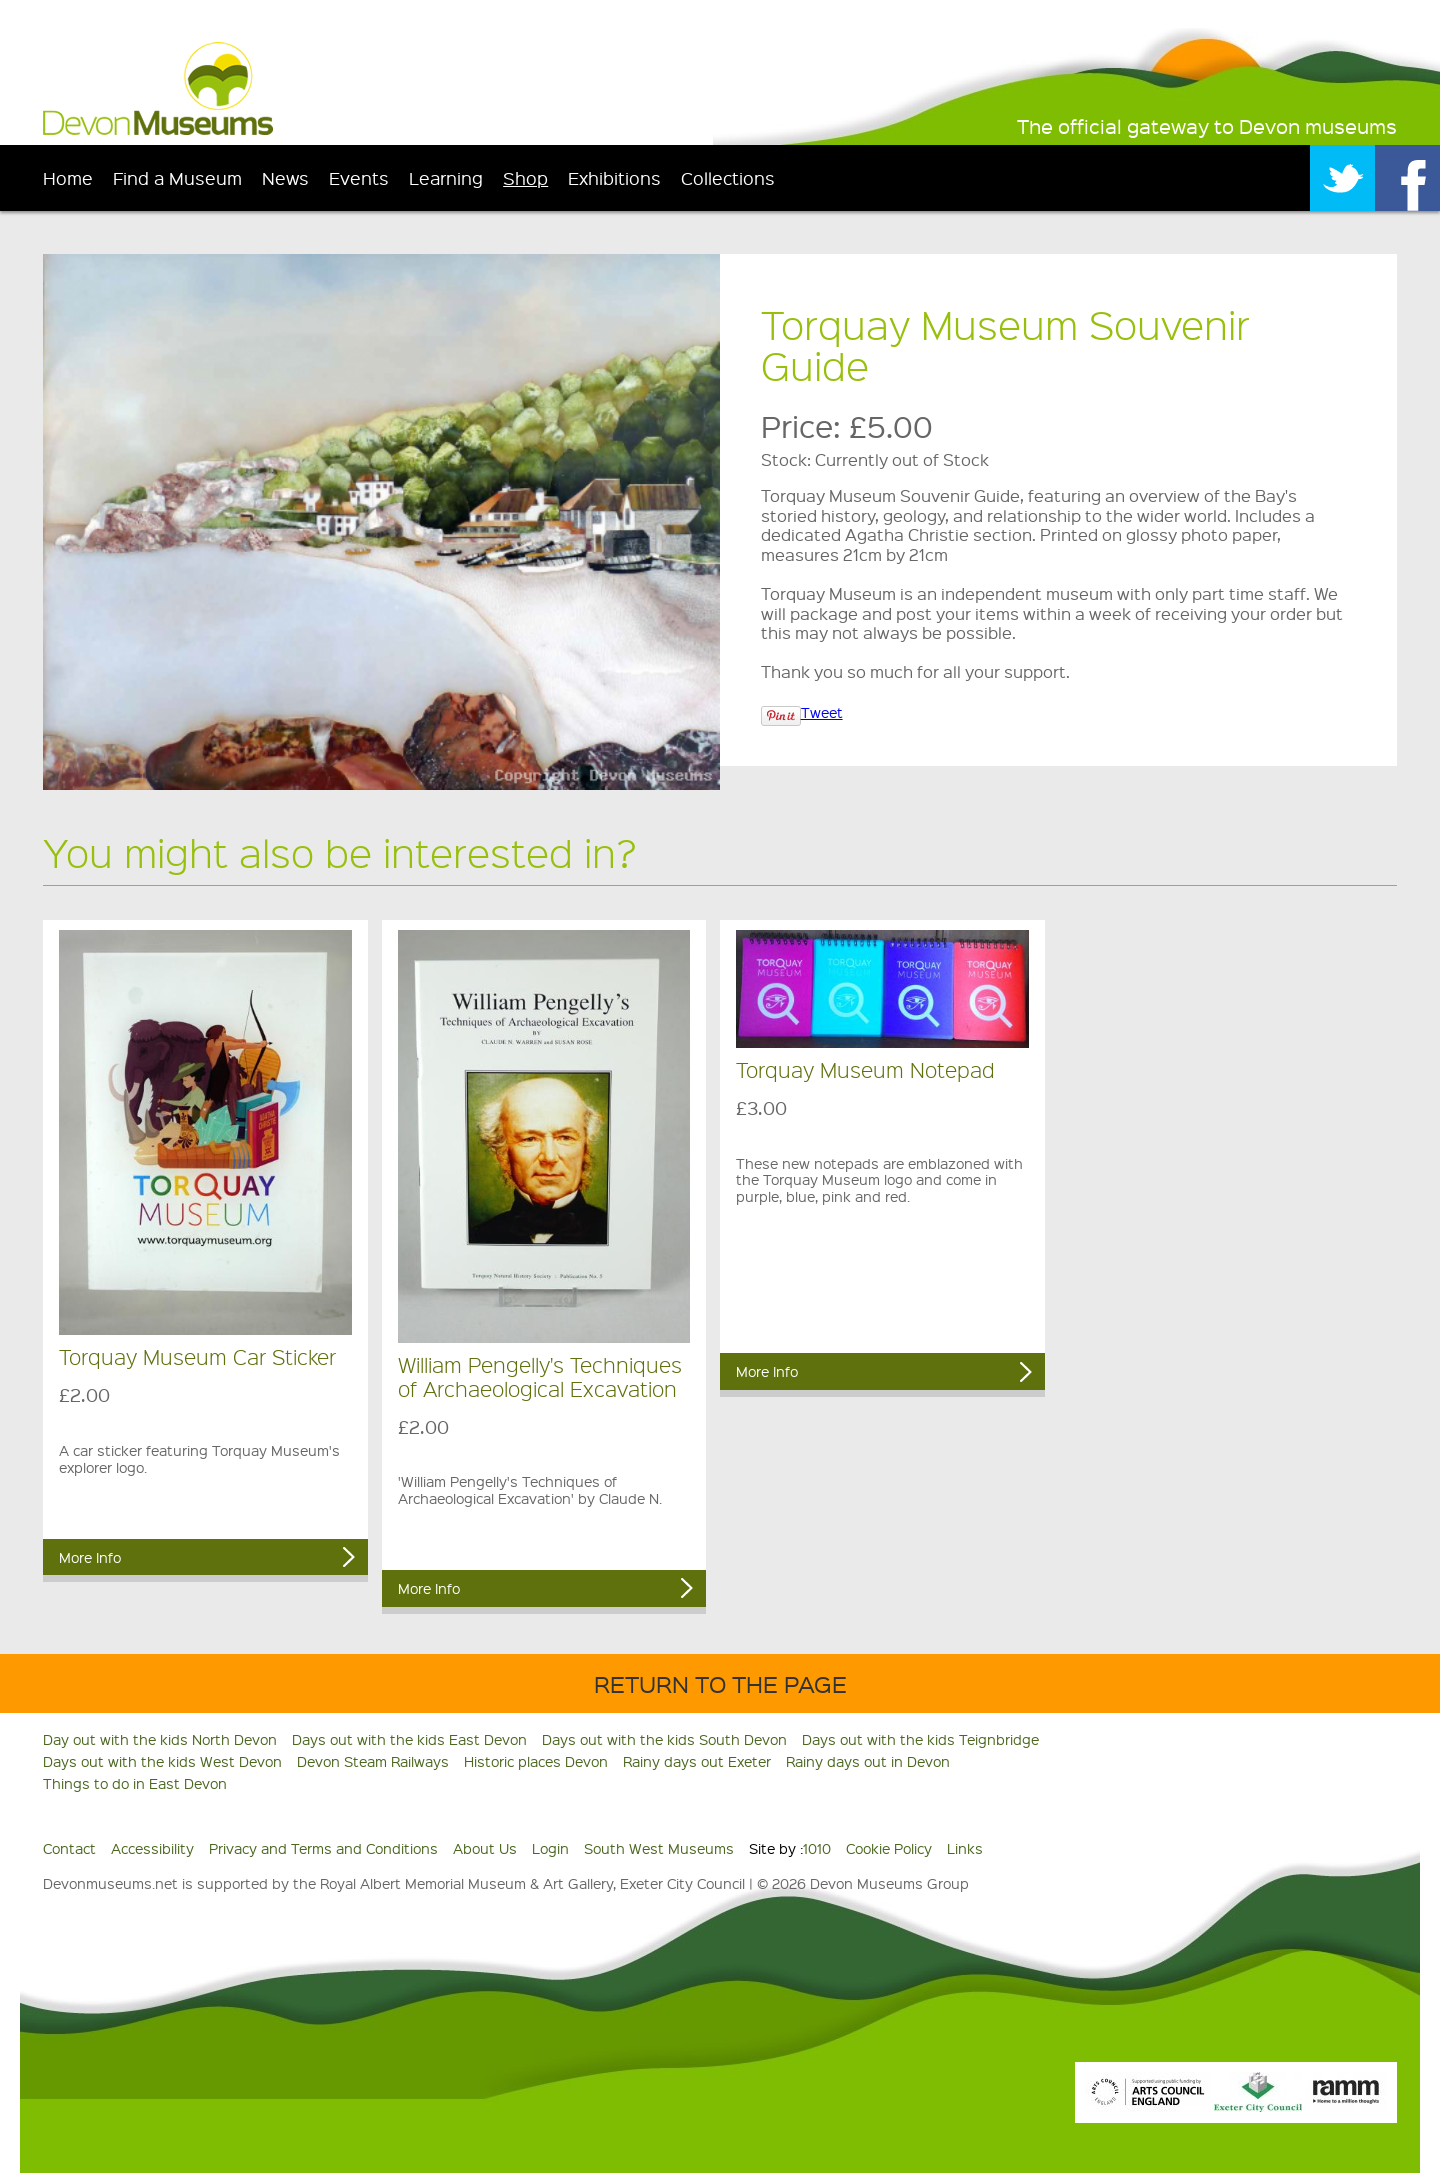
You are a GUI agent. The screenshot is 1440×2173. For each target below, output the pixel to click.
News (285, 177)
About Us (485, 1848)
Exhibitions (614, 177)
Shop (525, 177)
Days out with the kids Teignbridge (920, 1739)
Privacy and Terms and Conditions (323, 1848)
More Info (90, 1557)
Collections (728, 177)
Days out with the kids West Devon (162, 1761)
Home (68, 177)
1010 (817, 1848)
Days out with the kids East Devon (409, 1739)
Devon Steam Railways (373, 1761)
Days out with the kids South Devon (664, 1739)
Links (965, 1848)
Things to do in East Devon (135, 1783)
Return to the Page (720, 1683)
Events (359, 177)
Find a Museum (177, 177)
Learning (446, 177)
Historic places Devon (536, 1761)
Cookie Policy (889, 1848)
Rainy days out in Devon (868, 1761)
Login (550, 1848)
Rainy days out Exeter (697, 1761)
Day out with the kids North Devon (160, 1739)
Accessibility (152, 1848)
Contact (69, 1848)
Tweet (822, 712)
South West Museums (659, 1848)
